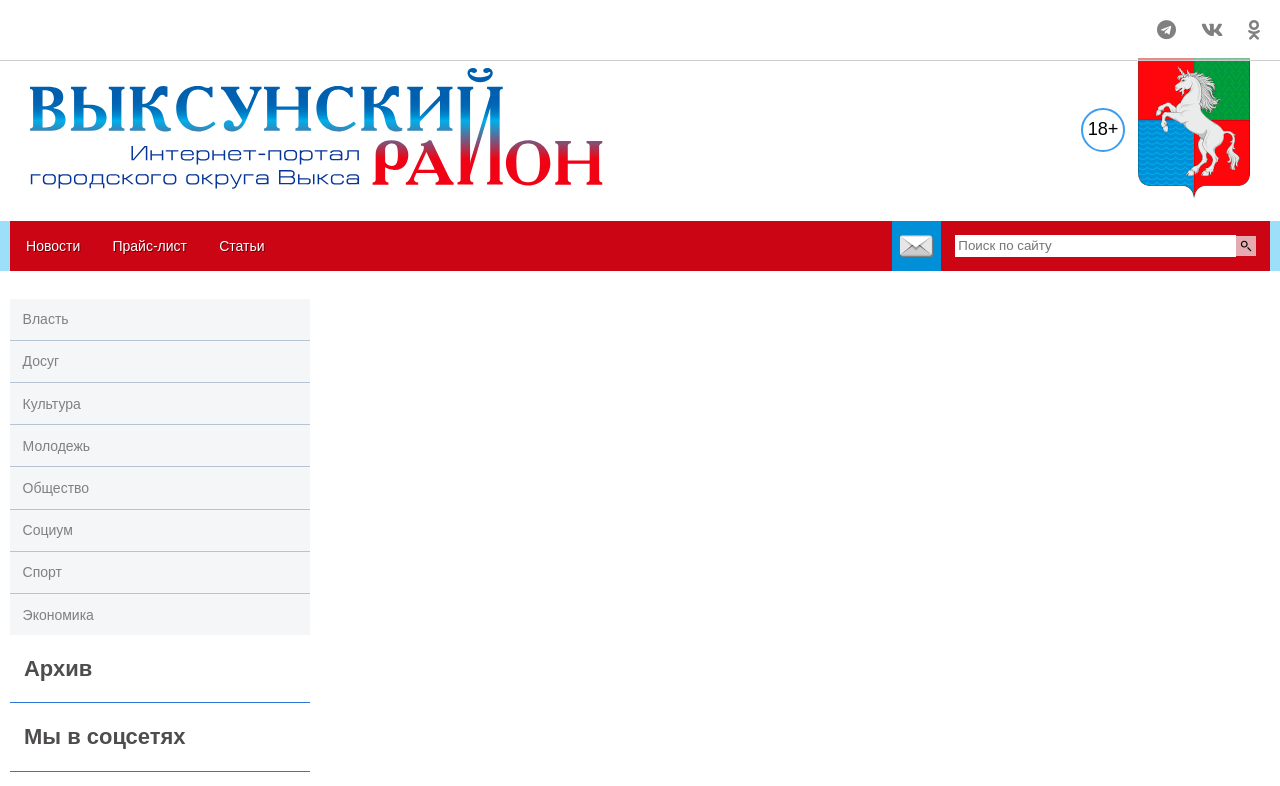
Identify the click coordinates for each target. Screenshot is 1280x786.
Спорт (42, 572)
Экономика (58, 615)
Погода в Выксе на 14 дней (85, 21)
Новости (53, 246)
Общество (56, 488)
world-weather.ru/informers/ (85, 39)
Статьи (241, 246)
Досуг (41, 361)
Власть (46, 319)
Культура (52, 404)
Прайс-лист (149, 246)
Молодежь (57, 446)
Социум (48, 530)
